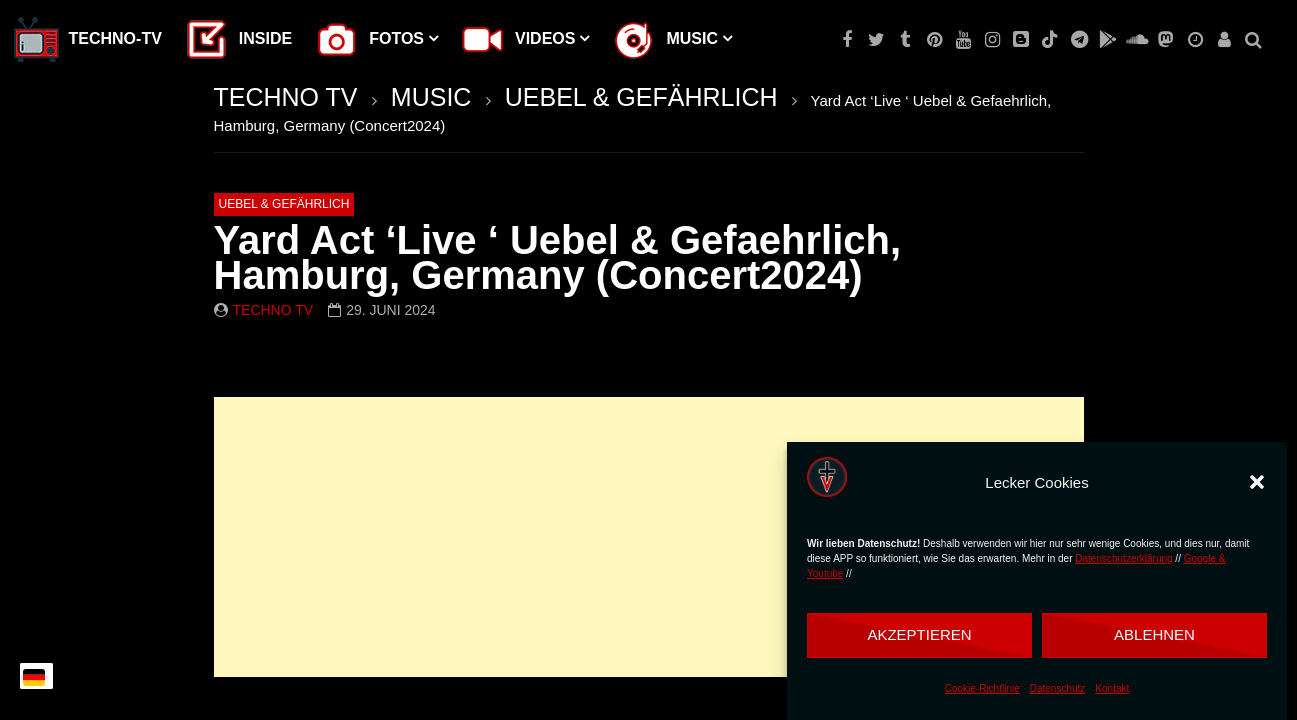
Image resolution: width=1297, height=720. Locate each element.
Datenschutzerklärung (1123, 558)
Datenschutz (1058, 688)
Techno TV (273, 310)
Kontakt (1112, 688)
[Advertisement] (649, 537)
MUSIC (431, 97)
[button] (1257, 482)
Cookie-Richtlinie (982, 688)
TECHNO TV (286, 97)
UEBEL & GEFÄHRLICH (641, 97)
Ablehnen (1154, 634)
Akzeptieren (919, 634)
